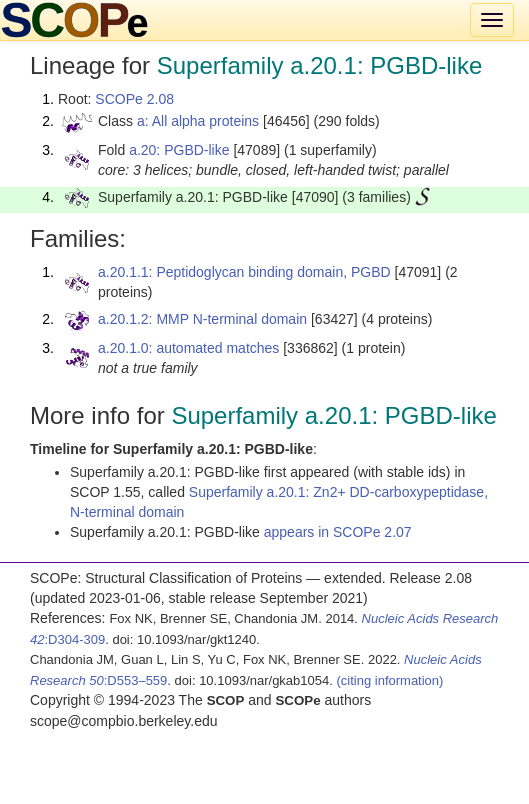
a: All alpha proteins (198, 121)
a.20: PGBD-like (179, 150)
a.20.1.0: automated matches (188, 348)
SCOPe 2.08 (134, 99)
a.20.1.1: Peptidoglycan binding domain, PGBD (244, 272)
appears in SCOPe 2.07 (338, 532)
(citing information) (389, 680)
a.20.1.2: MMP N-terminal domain (202, 319)
